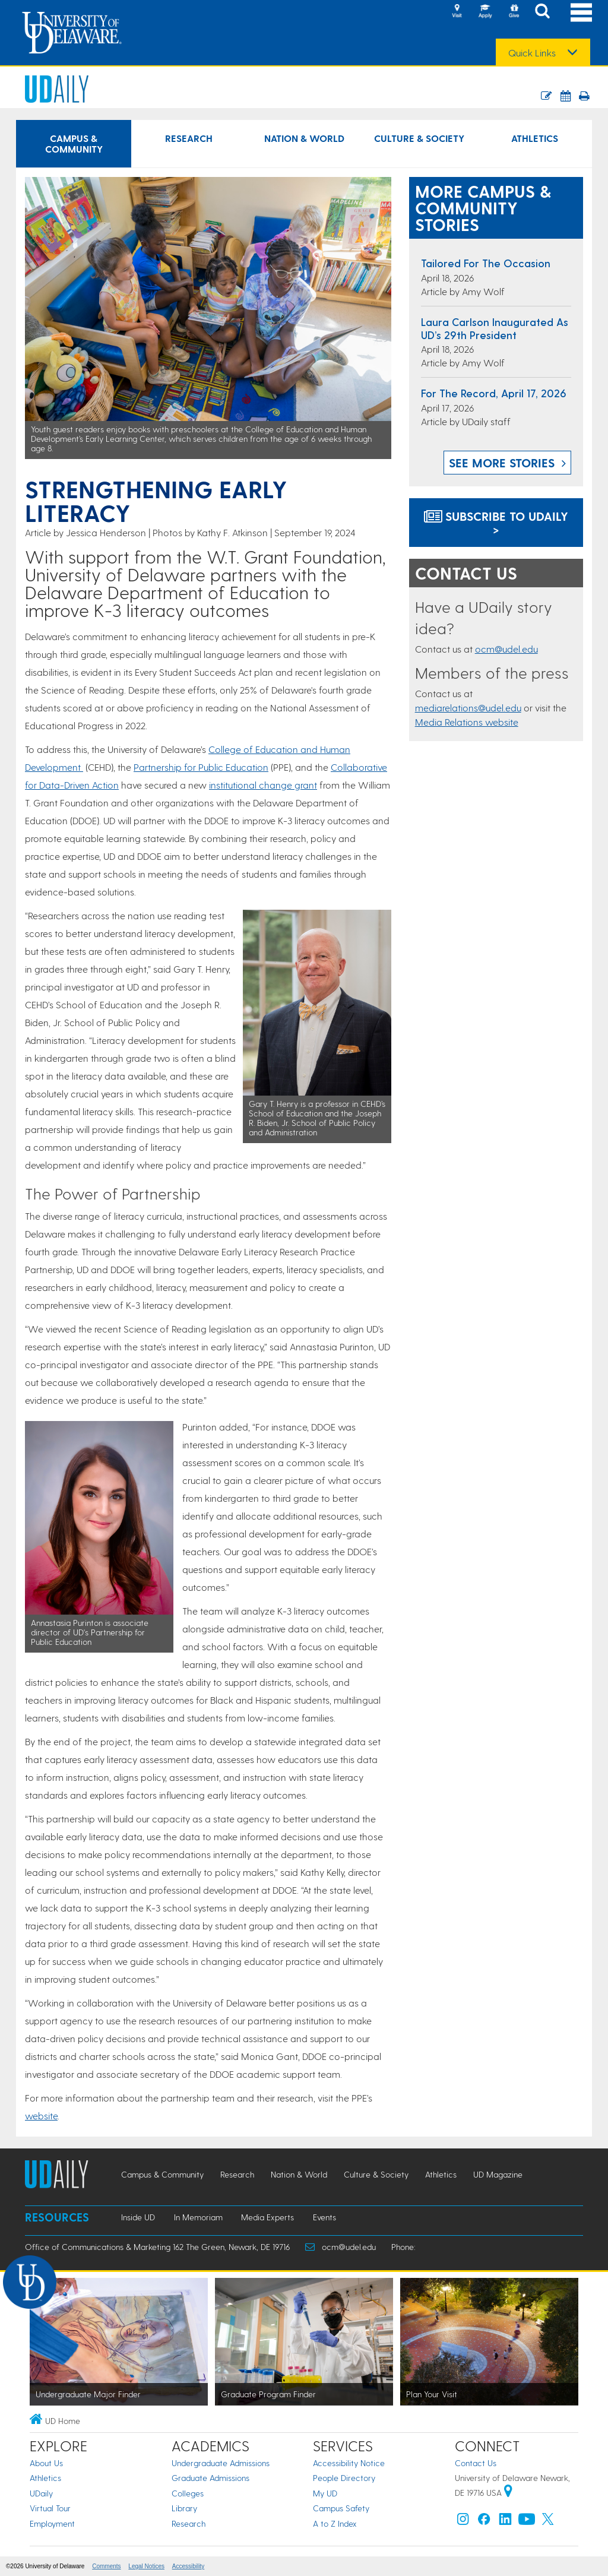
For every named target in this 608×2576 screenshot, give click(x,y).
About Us (46, 2463)
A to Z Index (335, 2523)
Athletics (45, 2478)
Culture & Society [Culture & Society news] (419, 138)
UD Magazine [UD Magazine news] (497, 2174)
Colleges (188, 2493)
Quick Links (532, 53)
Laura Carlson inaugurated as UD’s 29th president (494, 328)
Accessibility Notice (349, 2463)
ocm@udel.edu (506, 648)
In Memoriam (198, 2217)
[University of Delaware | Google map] (508, 2493)
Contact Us (475, 2463)
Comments (106, 2566)
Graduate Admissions (210, 2478)
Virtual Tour (50, 2508)
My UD (325, 2493)
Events (324, 2217)
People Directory (344, 2478)
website (41, 2115)
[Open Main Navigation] (581, 12)
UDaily (41, 2493)
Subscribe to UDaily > (496, 522)
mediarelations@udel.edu (468, 707)
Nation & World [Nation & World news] (304, 138)
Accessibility (188, 2566)
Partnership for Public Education (201, 767)
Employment (52, 2523)
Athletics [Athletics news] (534, 138)
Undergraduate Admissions (221, 2463)
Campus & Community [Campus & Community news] (74, 143)
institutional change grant (263, 784)
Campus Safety (341, 2508)
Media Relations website (466, 721)
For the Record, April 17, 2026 (493, 393)
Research (188, 2523)
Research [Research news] (189, 138)
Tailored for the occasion (485, 263)
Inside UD (138, 2217)
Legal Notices (146, 2566)
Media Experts (267, 2217)
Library (184, 2508)
